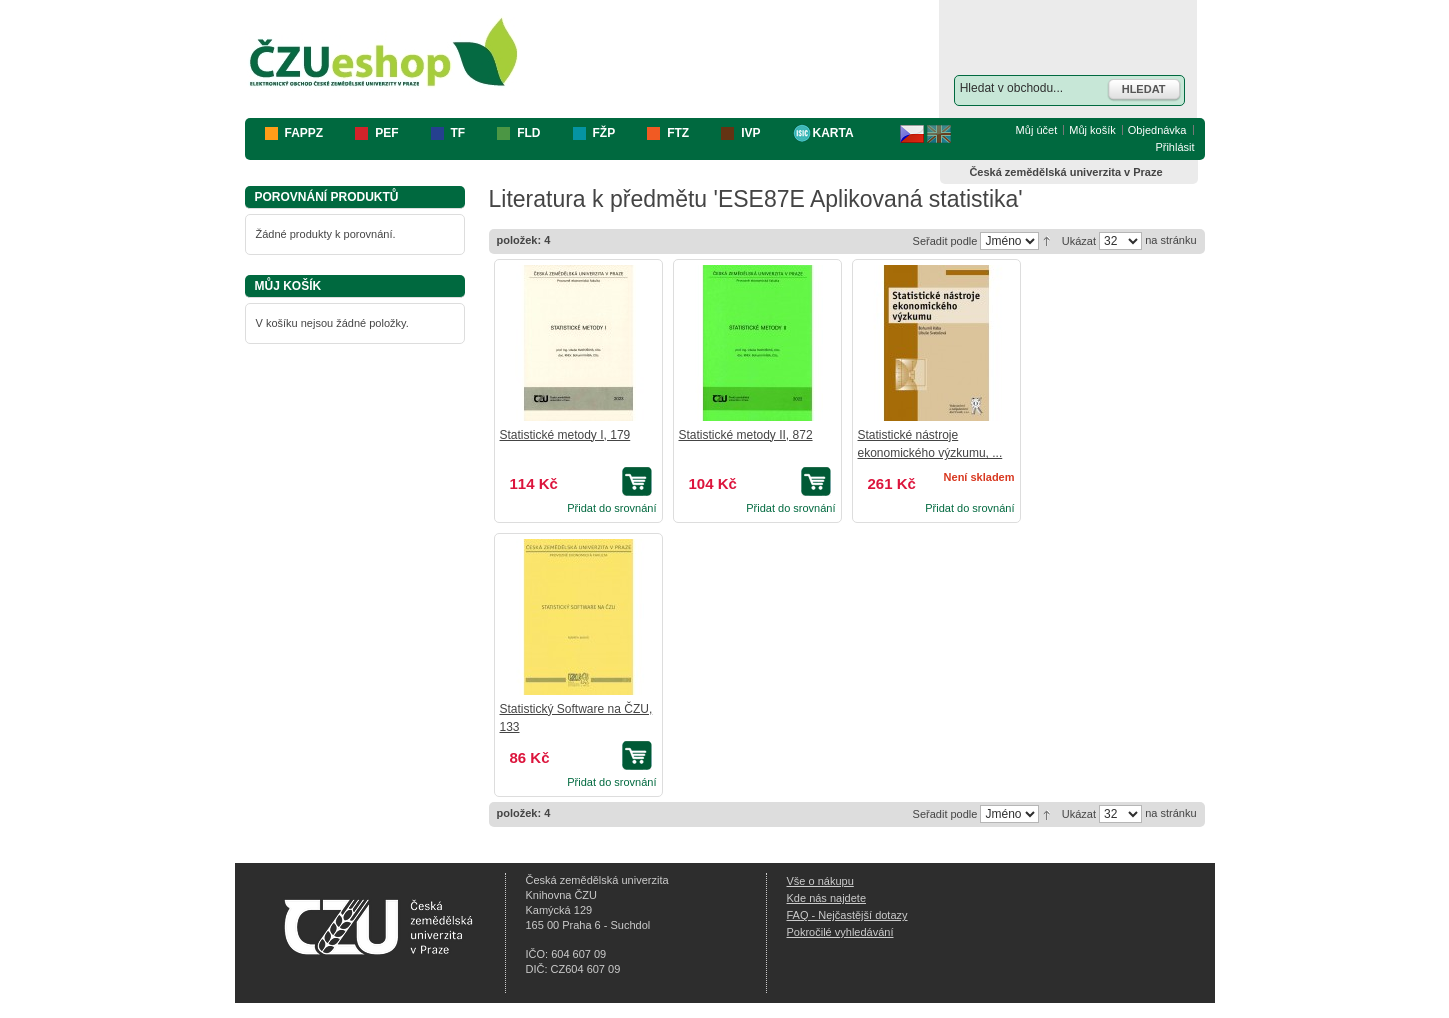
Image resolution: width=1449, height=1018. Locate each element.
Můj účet (1037, 130)
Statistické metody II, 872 (746, 435)
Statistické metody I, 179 (565, 435)
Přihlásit (1174, 147)
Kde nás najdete (827, 898)
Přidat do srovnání (611, 508)
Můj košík (1092, 130)
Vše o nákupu (820, 881)
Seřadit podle (945, 241)
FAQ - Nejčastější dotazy (847, 915)
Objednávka (1157, 130)
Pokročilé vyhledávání (840, 932)
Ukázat (1079, 241)
